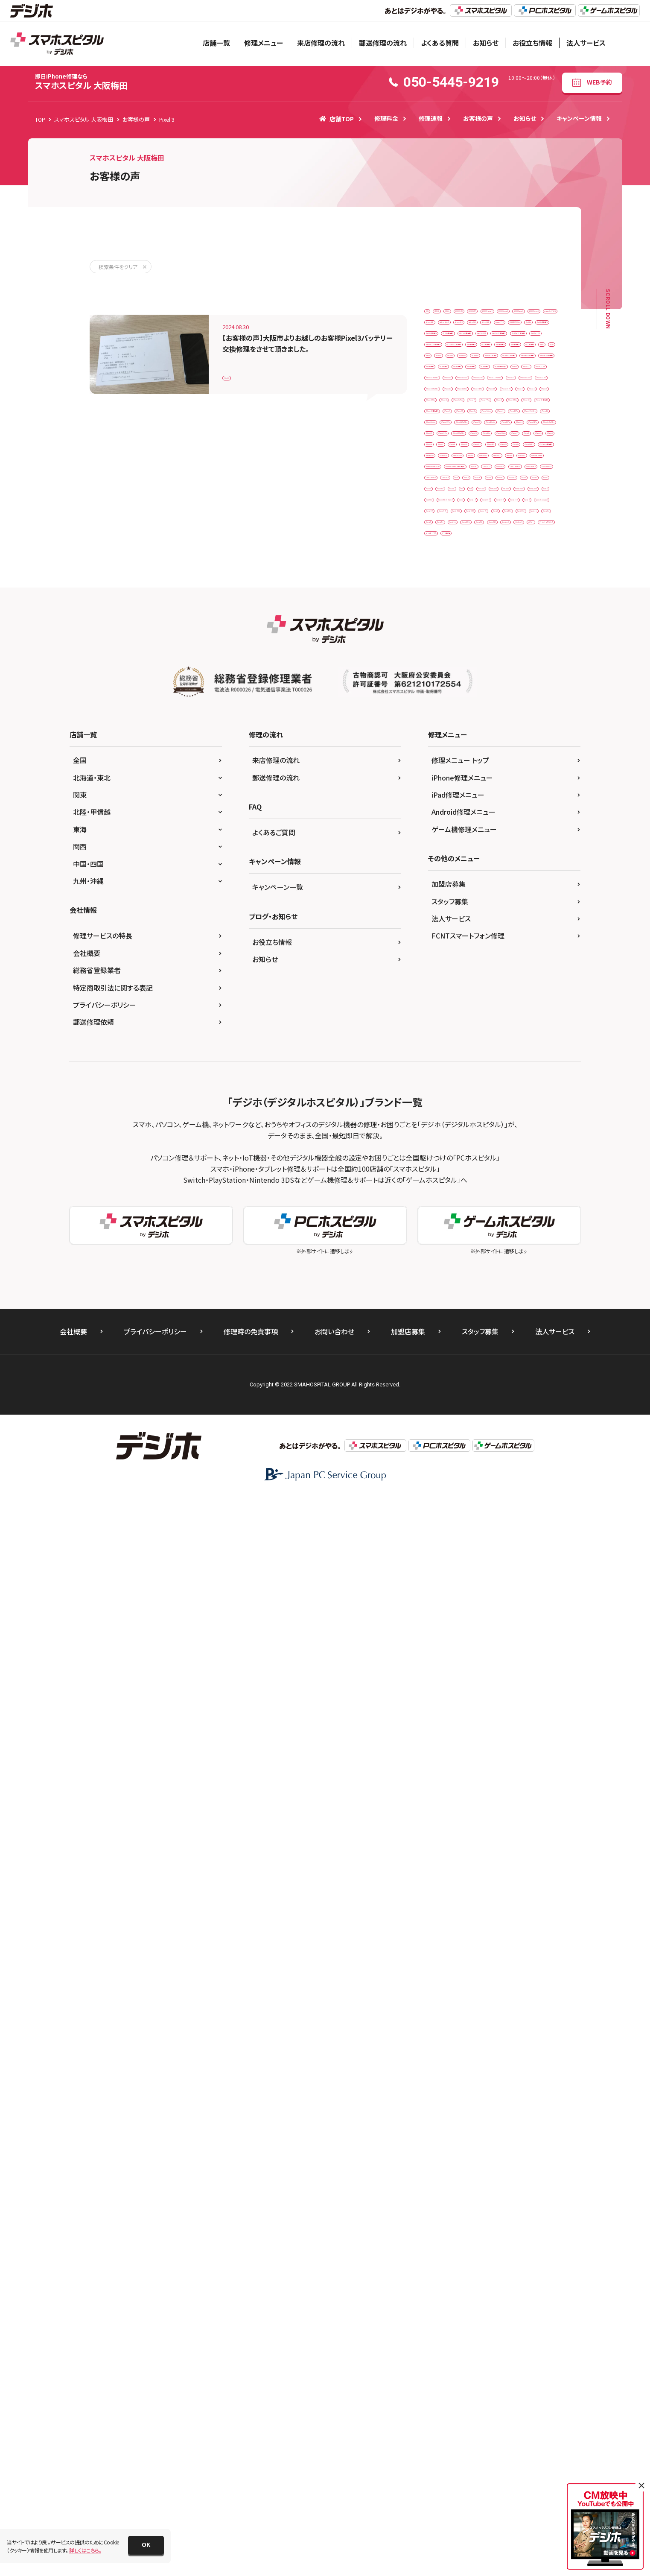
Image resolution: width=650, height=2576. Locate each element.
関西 (80, 1924)
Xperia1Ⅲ (522, 1518)
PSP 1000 (466, 1376)
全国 (80, 1838)
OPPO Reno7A (447, 1306)
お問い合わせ (334, 2409)
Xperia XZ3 (526, 1483)
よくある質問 (440, 43)
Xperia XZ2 (484, 1483)
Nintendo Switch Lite (454, 1235)
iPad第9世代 (489, 668)
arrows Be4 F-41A (498, 367)
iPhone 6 (440, 845)
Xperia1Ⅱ (483, 1518)
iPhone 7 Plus (533, 863)
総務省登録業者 (97, 2048)
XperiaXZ (486, 1554)
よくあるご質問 (273, 1910)
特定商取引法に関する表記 (113, 2065)
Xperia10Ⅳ (443, 1518)
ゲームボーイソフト (519, 1589)
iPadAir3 (535, 579)
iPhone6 (477, 1093)
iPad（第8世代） (447, 561)
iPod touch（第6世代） (455, 1164)
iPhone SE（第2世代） (453, 898)
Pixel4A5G (442, 1341)
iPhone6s (514, 1093)
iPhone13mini (446, 1005)
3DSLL (494, 313)
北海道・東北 (92, 1855)
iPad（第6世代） (447, 544)
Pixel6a (508, 1341)
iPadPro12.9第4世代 (454, 632)
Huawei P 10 (527, 402)
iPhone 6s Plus (447, 863)
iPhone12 (498, 951)
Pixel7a (438, 1359)
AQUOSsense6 (494, 349)
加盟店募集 (448, 1962)
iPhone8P (513, 1111)
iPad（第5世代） (518, 526)
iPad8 (466, 579)
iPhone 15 (492, 809)
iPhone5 (527, 1075)
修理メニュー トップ (460, 1838)
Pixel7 (540, 1341)
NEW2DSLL (486, 1199)
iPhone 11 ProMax (501, 703)
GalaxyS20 (442, 402)
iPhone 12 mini (487, 721)
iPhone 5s (528, 827)
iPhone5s (441, 1093)
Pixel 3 (235, 373)
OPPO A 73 (443, 1270)
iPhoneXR (524, 1128)
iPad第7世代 (534, 650)
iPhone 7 (490, 863)
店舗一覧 (216, 43)
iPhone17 (489, 1075)
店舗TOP (336, 118)
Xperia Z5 (441, 1501)
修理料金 (386, 118)
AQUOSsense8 (446, 367)
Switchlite (473, 1412)
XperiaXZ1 (525, 1554)
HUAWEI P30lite (448, 420)
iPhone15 (441, 1040)
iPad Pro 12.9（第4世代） (457, 526)
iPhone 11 (533, 686)
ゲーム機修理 (445, 1607)
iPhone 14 (442, 792)
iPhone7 (439, 1111)
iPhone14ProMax (497, 1022)
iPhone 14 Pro (446, 809)
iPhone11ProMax (450, 951)
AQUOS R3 (530, 313)
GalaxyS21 (483, 402)
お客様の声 (478, 118)
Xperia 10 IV (487, 1447)
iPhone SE (527, 880)
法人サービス (586, 43)
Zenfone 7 (442, 1572)
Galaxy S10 (535, 384)
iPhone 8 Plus (483, 880)
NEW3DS (525, 1199)
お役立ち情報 (532, 43)
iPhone (497, 686)
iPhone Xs (518, 916)
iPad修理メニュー (457, 1872)
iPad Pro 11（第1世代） (504, 473)
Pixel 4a (470, 1323)
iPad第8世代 (444, 668)
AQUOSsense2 (446, 349)
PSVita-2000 (483, 1394)
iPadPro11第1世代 (451, 615)
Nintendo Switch (491, 1217)
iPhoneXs (441, 1146)
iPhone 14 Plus (487, 792)
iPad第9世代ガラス (451, 686)
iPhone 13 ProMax (501, 774)
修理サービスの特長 (102, 2013)
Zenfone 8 (482, 1572)
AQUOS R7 (442, 331)
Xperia (437, 1430)
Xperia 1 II (472, 1430)
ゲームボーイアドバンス (456, 1589)
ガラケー (519, 1572)
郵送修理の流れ (383, 43)
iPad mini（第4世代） (510, 455)
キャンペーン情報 (579, 118)
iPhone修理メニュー (462, 1855)
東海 (80, 1907)
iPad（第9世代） (497, 561)
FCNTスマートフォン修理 (467, 2013)
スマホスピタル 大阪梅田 (81, 82)
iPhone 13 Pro (446, 774)
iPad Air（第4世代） (450, 455)
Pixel (525, 1306)
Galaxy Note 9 (488, 384)
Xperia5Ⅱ (475, 1536)
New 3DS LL (443, 1199)
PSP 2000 (506, 1376)
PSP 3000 (441, 1394)
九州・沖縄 (88, 1959)
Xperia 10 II (513, 1430)
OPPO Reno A (446, 1288)
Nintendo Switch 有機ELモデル (465, 1253)
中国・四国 (88, 1942)
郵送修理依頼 (93, 2100)
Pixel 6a (537, 1323)
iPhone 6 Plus (483, 845)
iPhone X (440, 916)
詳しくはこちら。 (85, 2550)
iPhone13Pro (494, 1005)
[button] (146, 2545)
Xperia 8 (526, 1447)
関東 (80, 1872)
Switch (438, 1412)
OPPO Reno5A (495, 1288)
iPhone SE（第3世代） (517, 898)
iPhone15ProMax (450, 1057)
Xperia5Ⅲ (514, 1536)
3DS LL (463, 313)
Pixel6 (477, 1341)
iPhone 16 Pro (446, 827)
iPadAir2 (499, 579)
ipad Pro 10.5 (446, 473)
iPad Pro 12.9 (513, 490)
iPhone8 (475, 1111)
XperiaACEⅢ (444, 1554)
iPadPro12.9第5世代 (518, 632)
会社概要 (86, 2031)
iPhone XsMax (446, 934)
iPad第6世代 (489, 650)
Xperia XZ (499, 1465)
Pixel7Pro (474, 1359)
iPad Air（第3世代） (508, 438)
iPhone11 (489, 934)
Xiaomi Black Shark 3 (525, 1412)
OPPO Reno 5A (530, 1270)
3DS (434, 313)
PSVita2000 (528, 1394)
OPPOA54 (492, 1306)
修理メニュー (263, 43)
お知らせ (485, 43)
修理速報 (431, 118)
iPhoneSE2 (442, 1128)
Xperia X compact (451, 1465)
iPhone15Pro (484, 1040)
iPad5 (537, 561)
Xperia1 (478, 1501)
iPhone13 (498, 987)
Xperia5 (439, 1536)
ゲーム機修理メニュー (464, 1907)
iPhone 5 (490, 827)
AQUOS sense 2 (488, 331)
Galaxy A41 (443, 384)
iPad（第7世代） (497, 544)
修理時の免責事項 (251, 2409)
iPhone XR (479, 916)
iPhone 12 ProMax (501, 739)
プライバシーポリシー (104, 2083)
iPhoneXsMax (483, 1146)
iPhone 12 (442, 721)
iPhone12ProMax (450, 987)
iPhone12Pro (494, 969)
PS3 (540, 1359)
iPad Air (491, 420)
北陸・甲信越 (92, 1890)
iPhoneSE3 (484, 1128)
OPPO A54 (484, 1270)
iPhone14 (537, 1005)
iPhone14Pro (445, 1022)
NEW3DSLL (442, 1217)
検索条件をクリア (118, 266)
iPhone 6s (526, 845)
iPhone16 (498, 1057)
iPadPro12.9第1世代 (513, 615)
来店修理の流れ (321, 43)
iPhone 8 (440, 880)
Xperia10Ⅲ (516, 1501)
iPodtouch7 (444, 1182)
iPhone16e (538, 1057)
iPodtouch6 (510, 1164)
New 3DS (532, 1182)
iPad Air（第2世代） (450, 438)
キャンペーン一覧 (277, 1965)
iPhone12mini (446, 969)
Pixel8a (510, 1359)
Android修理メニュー (463, 1890)
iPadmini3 (442, 597)
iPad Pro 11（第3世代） (455, 490)
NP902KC (527, 1253)
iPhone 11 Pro (446, 703)
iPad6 (436, 579)
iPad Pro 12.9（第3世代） (457, 508)
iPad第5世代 (444, 650)
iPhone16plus (446, 1075)
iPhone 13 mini (487, 756)
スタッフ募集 (449, 1979)
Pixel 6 (503, 1323)
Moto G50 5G (490, 1182)
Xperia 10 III (443, 1447)
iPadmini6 (482, 597)
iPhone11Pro (532, 934)
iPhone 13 (442, 756)
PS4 (434, 1376)
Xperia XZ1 (442, 1483)
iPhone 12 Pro (446, 739)
